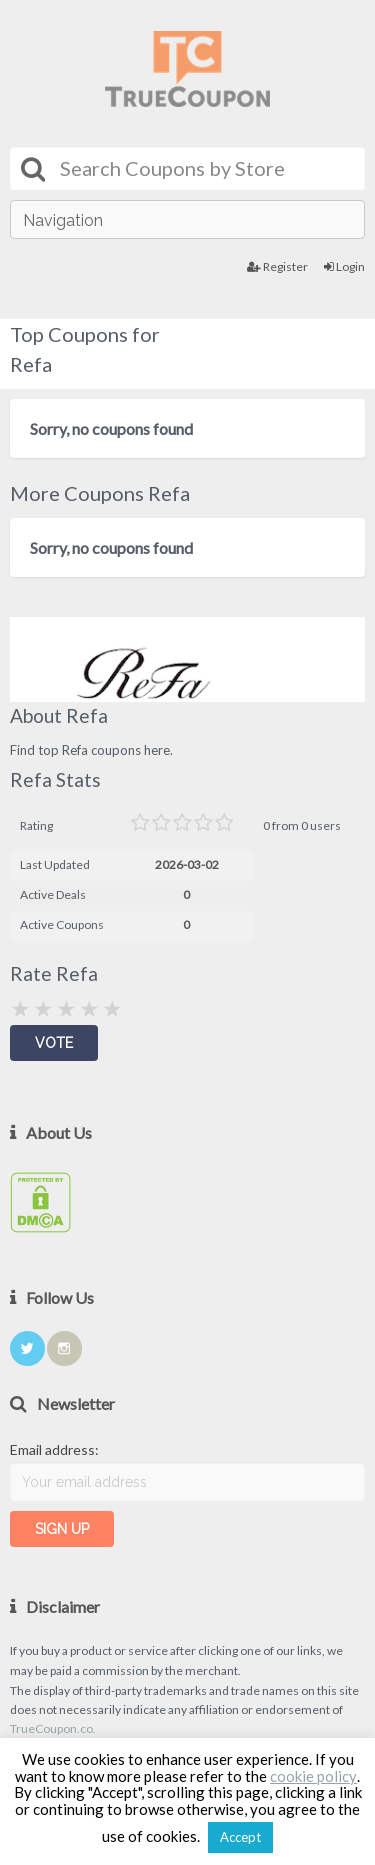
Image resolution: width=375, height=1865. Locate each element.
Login (344, 266)
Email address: (54, 1449)
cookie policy (313, 1776)
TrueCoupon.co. (53, 1728)
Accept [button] (240, 1837)
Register (277, 266)
